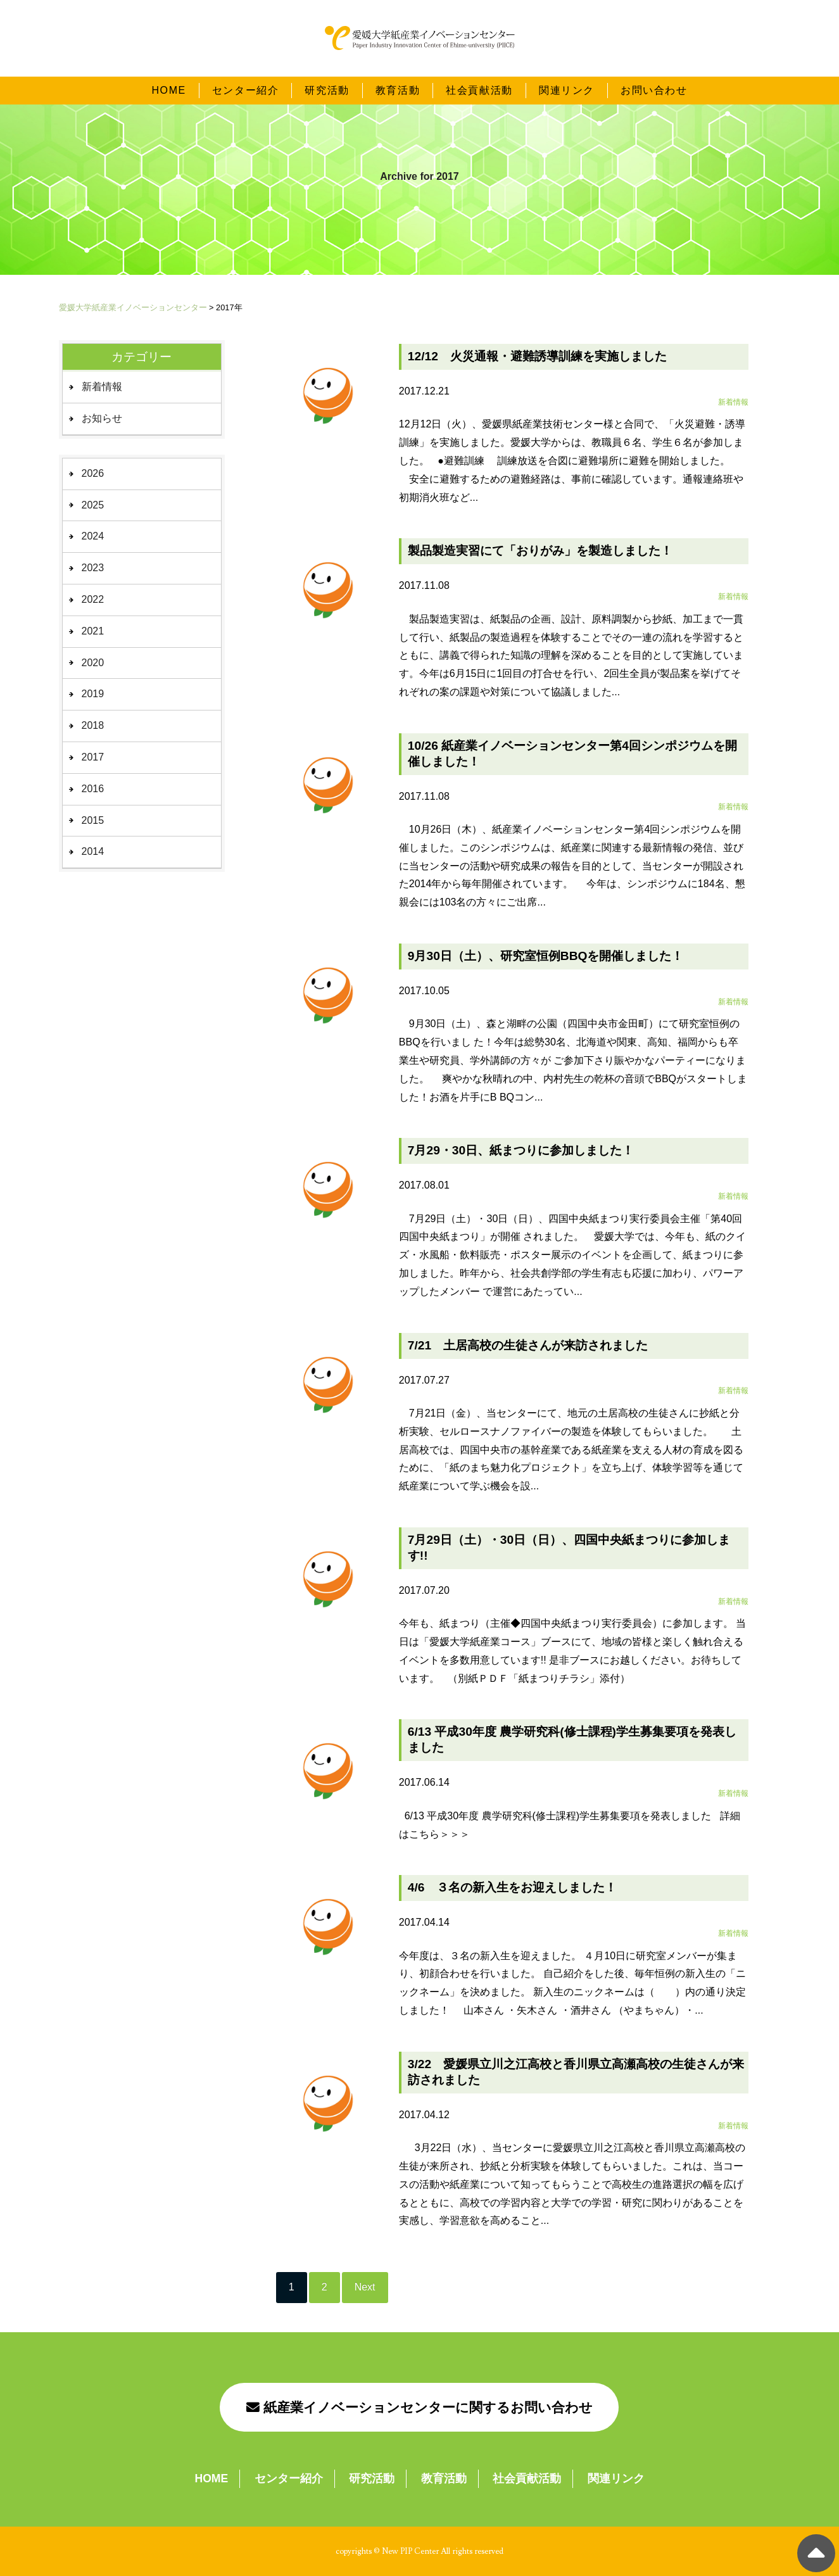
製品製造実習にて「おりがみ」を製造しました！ (540, 550)
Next (365, 2287)
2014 (93, 851)
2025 (93, 505)
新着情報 (102, 386)
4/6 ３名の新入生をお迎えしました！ (512, 1887)
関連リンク (567, 77)
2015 (93, 820)
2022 (93, 599)
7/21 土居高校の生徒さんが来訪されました (528, 1345)
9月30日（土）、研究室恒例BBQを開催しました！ (546, 956)
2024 (93, 536)
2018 (93, 725)
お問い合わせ (654, 77)
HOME (168, 77)
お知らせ (102, 418)
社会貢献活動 (479, 77)
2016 (93, 788)
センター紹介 (245, 77)
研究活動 (327, 77)
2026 (93, 473)
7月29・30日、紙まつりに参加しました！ (521, 1150)
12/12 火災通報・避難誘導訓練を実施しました (537, 356)
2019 (93, 693)
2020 (93, 662)
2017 (93, 757)
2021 (93, 631)
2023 (93, 567)
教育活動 (397, 77)
